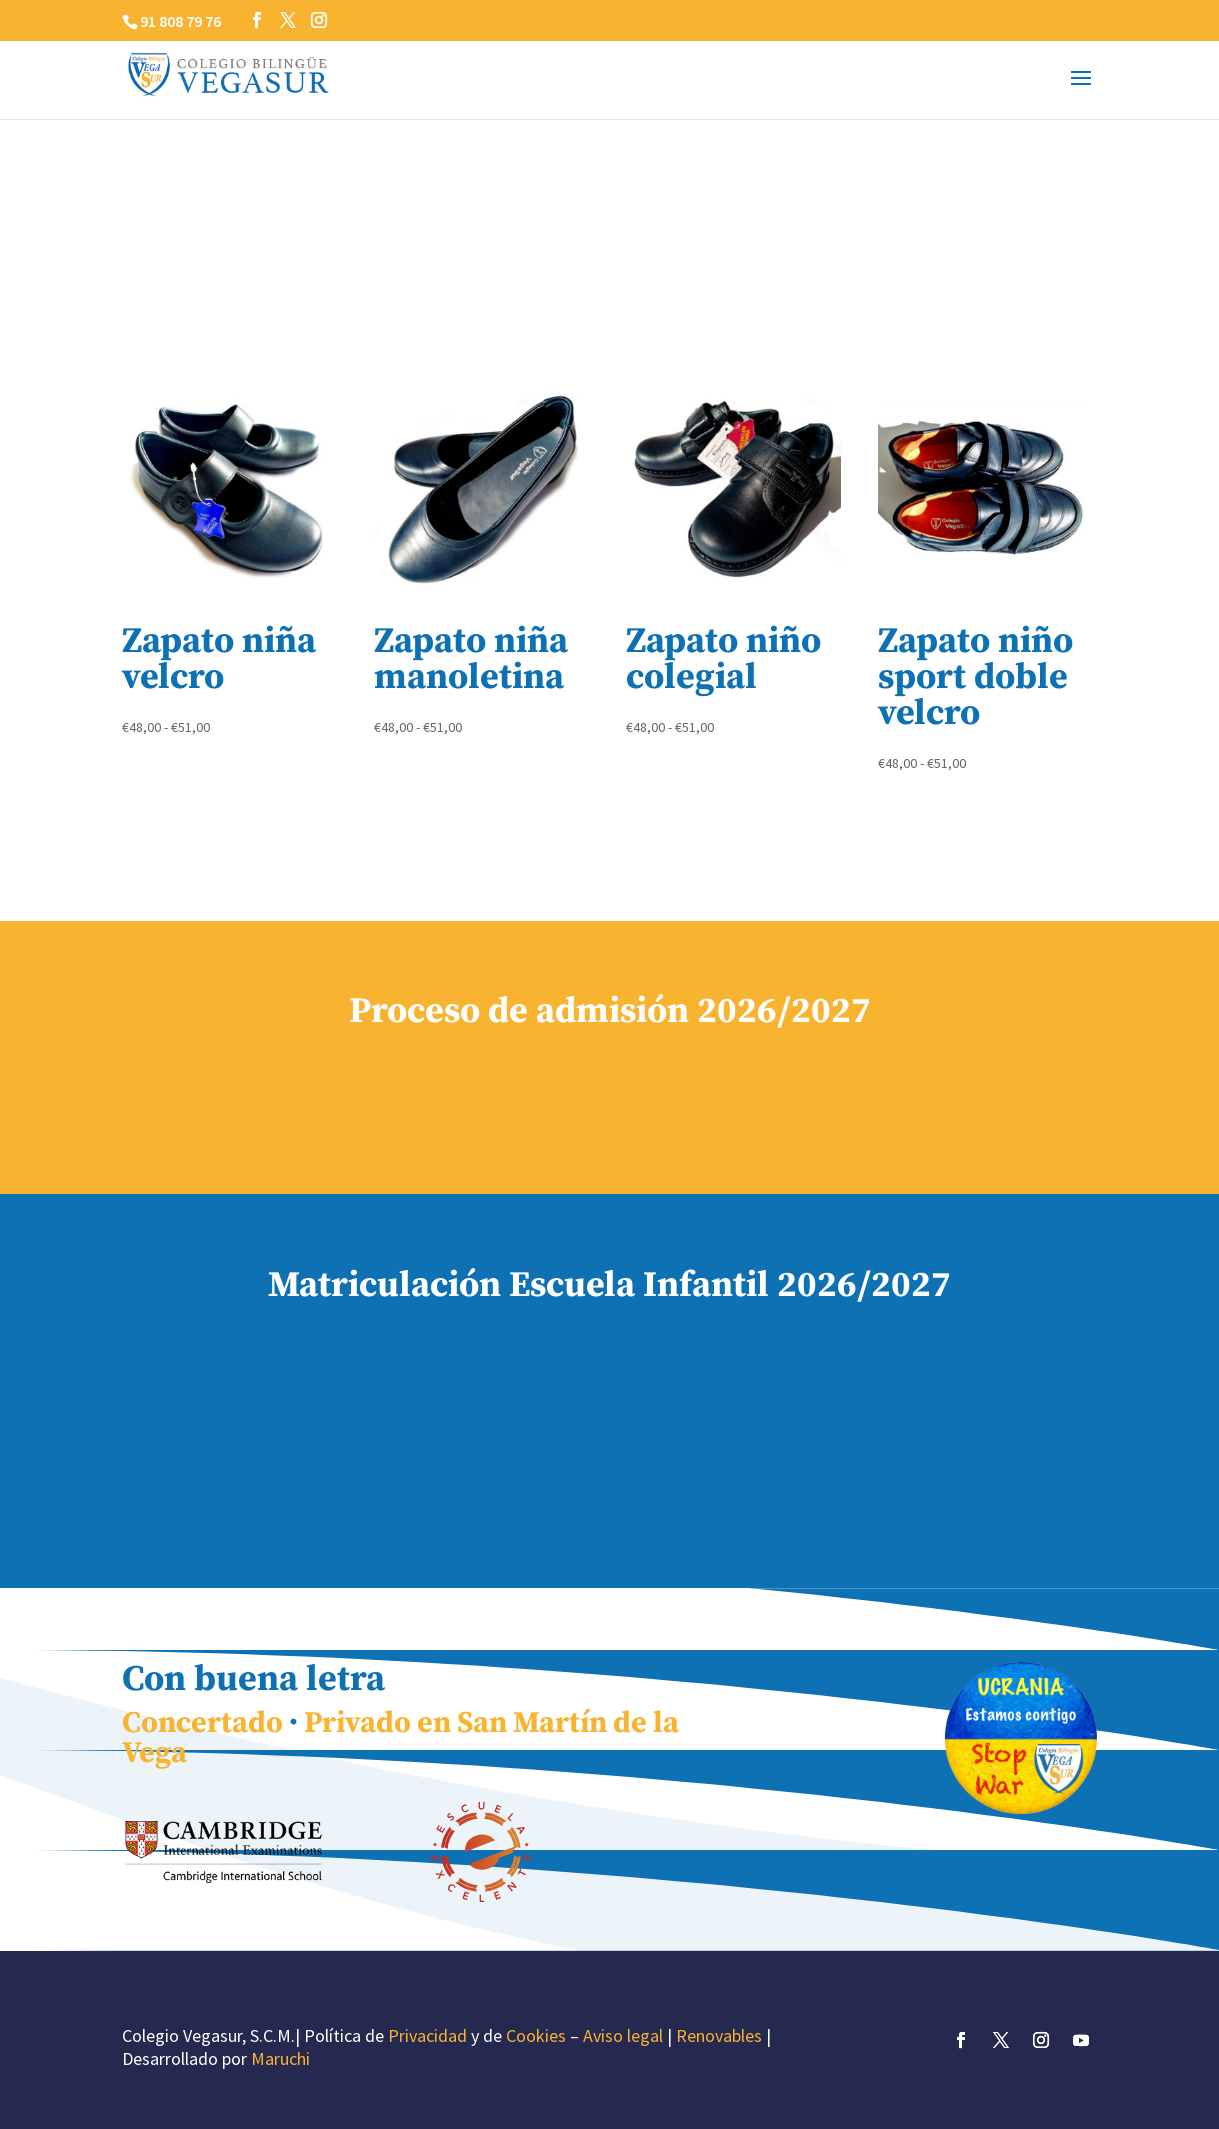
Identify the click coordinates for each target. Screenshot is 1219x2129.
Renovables (719, 2035)
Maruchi (280, 2058)
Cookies (536, 2035)
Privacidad (427, 2035)
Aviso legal (623, 2035)
